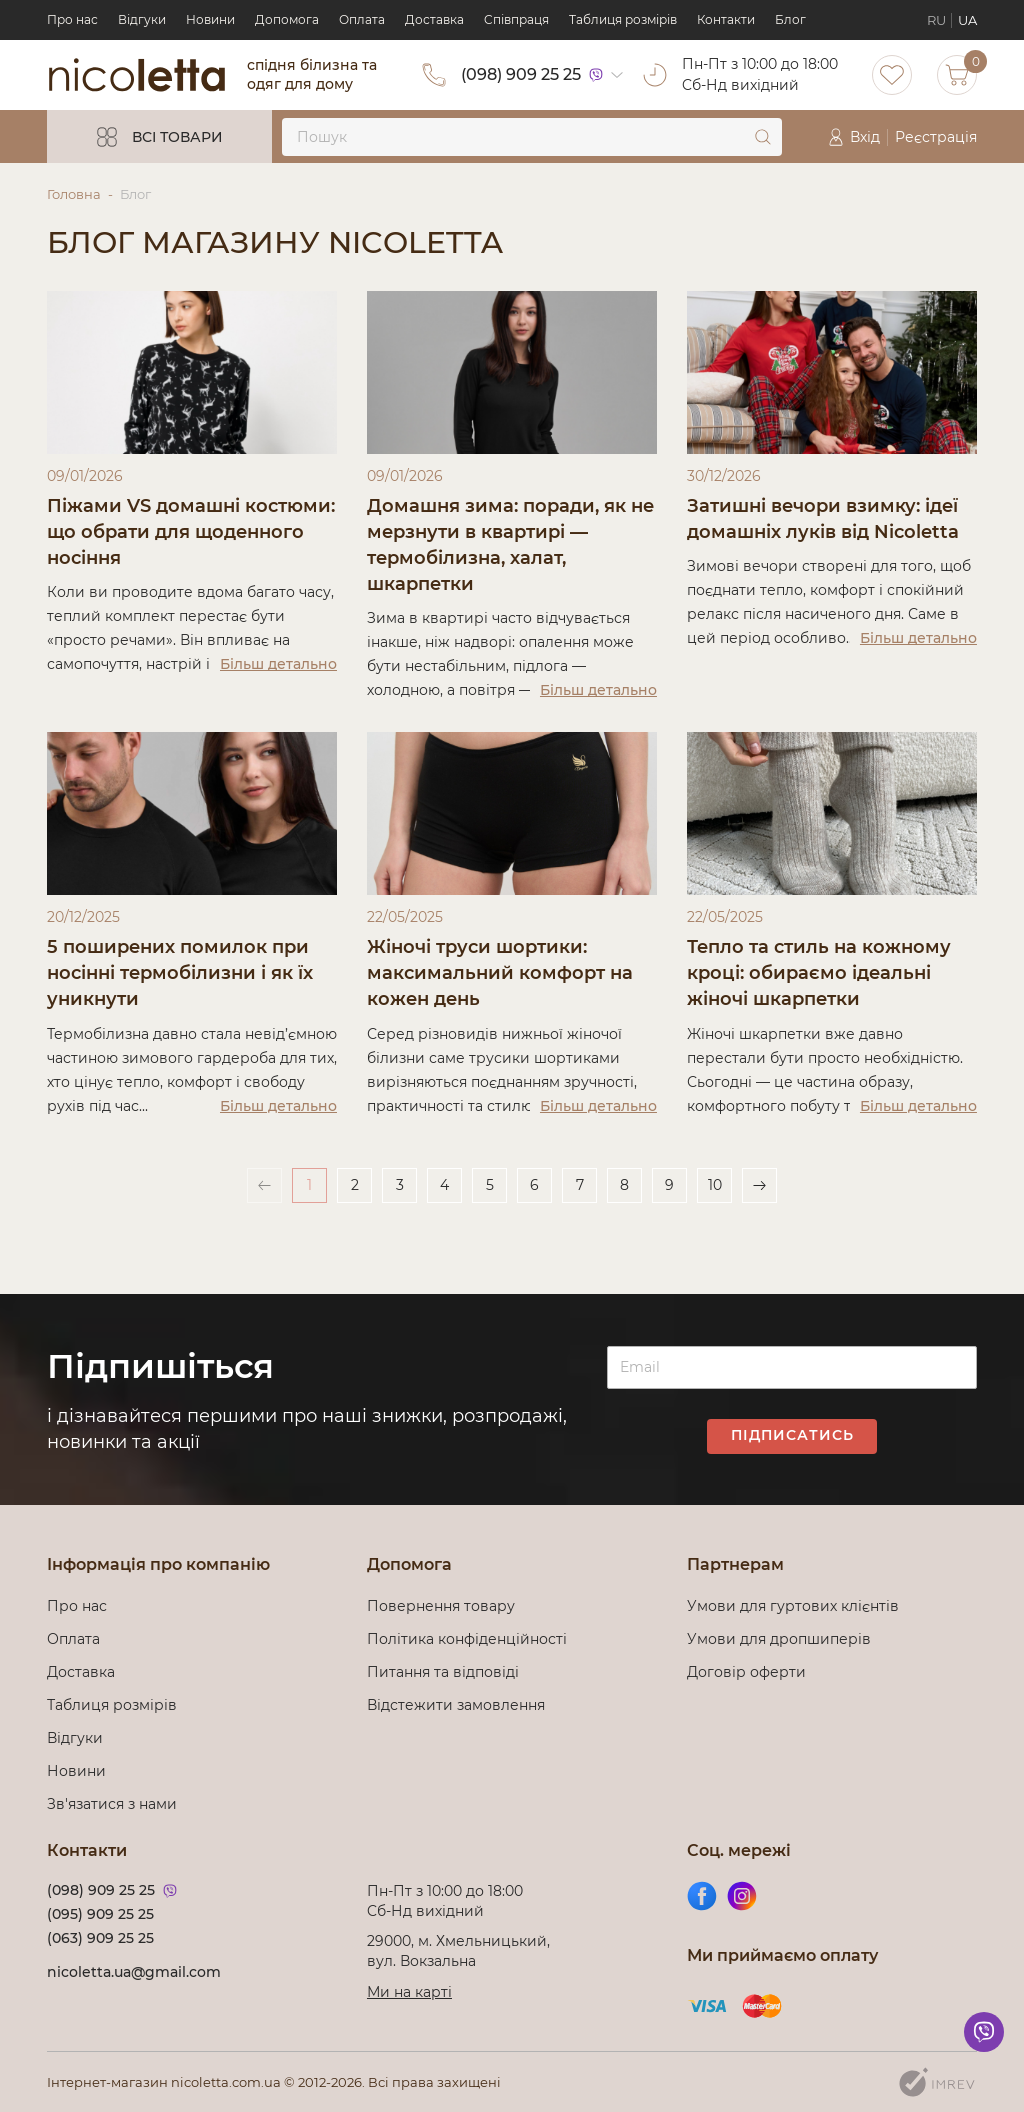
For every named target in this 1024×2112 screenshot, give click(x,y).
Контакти (726, 19)
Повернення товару (441, 1606)
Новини (210, 19)
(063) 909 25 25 (100, 1938)
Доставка (434, 19)
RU (936, 20)
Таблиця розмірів (623, 19)
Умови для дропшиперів (779, 1639)
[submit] (763, 137)
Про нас (72, 19)
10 (715, 1187)
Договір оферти (746, 1672)
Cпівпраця (516, 19)
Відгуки (142, 19)
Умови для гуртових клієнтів (793, 1606)
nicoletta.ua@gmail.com (134, 1972)
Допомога (287, 19)
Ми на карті (409, 1992)
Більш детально (278, 665)
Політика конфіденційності (471, 1639)
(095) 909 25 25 (100, 1914)
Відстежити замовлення (456, 1705)
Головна (74, 194)
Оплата (362, 19)
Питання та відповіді (443, 1672)
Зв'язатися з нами (112, 1804)
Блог (790, 19)
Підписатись (792, 1436)
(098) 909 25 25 (521, 74)
